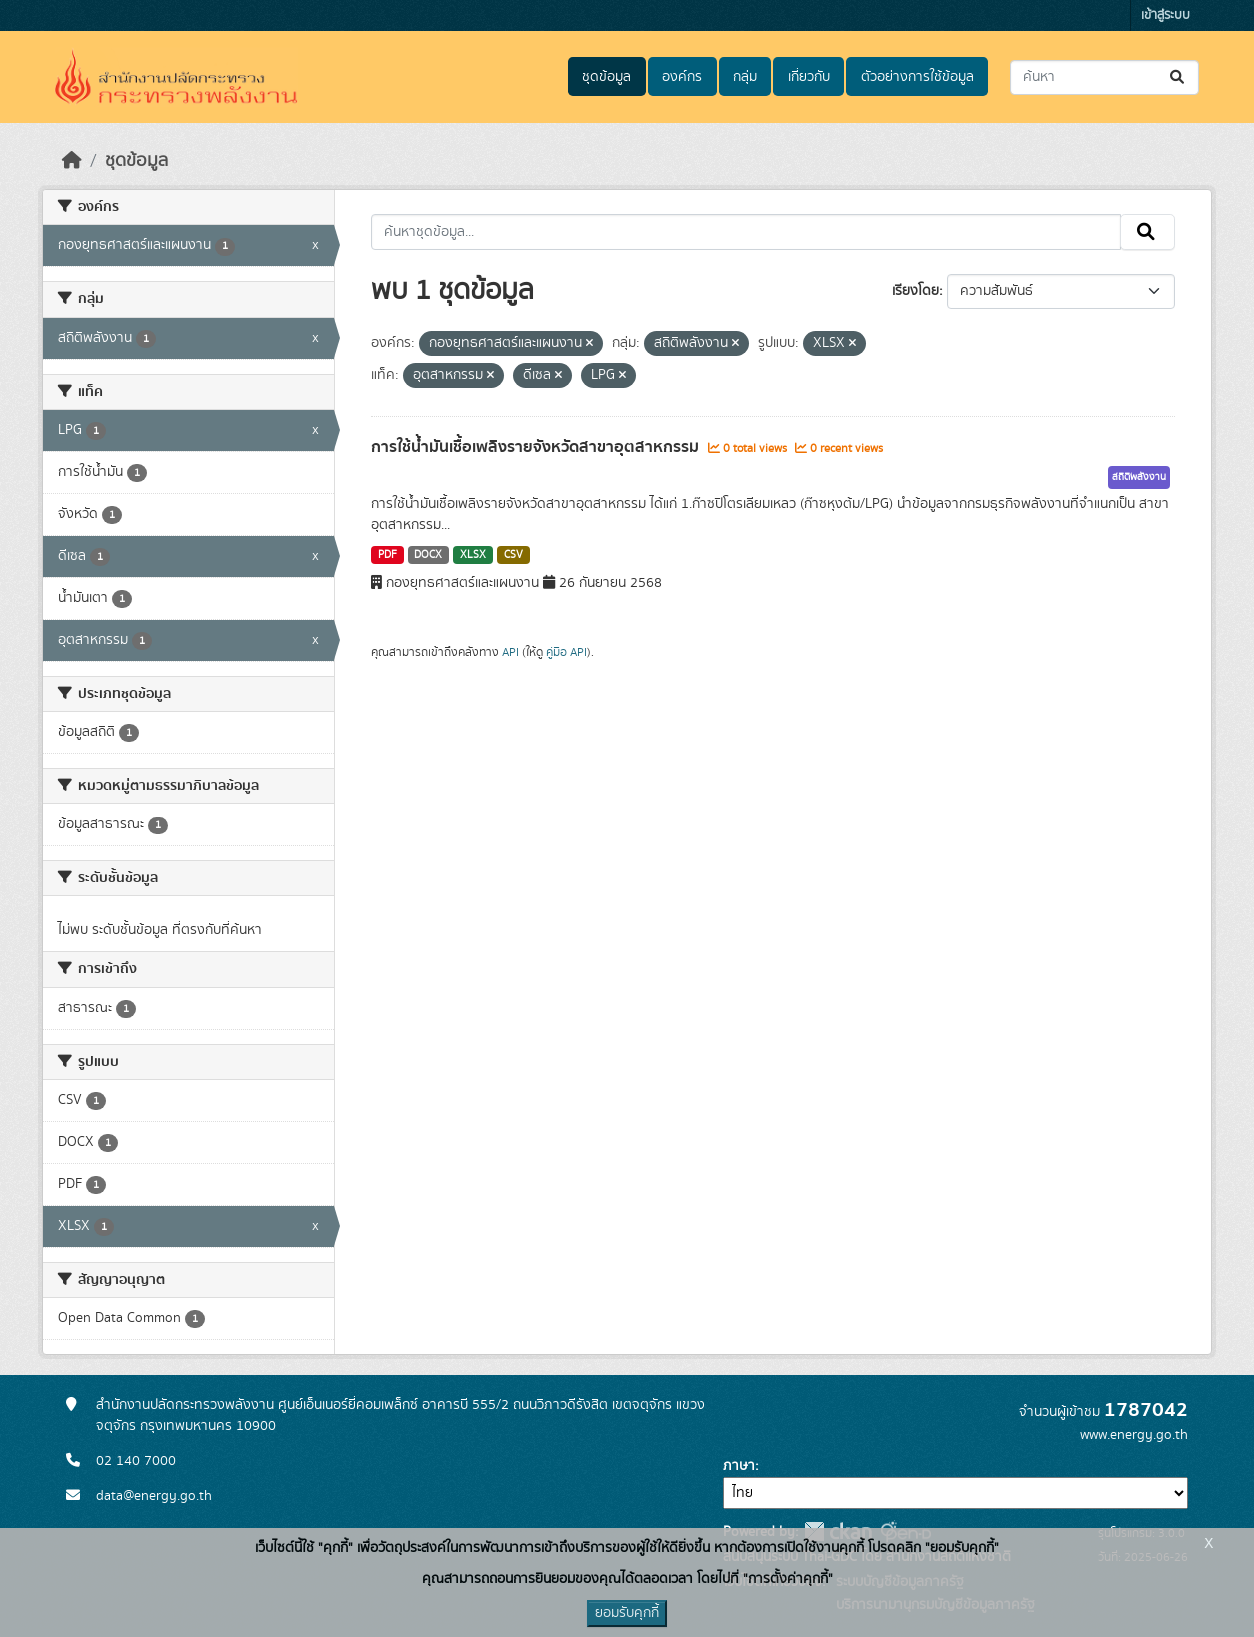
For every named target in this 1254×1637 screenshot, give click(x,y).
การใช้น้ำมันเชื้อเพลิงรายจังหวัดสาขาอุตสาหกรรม (537, 447)
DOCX (428, 555)
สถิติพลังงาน (1139, 477)
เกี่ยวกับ (809, 77)
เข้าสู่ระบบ (1165, 15)
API (510, 652)
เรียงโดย (915, 291)
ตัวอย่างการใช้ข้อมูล (917, 77)
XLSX (473, 555)
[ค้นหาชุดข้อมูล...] (1104, 77)
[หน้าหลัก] (72, 161)
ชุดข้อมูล (606, 77)
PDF (387, 555)
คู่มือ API (566, 652)
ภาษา (739, 1466)
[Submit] (1178, 77)
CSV (513, 555)
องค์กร (682, 77)
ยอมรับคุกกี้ (627, 1613)
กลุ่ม (745, 77)
